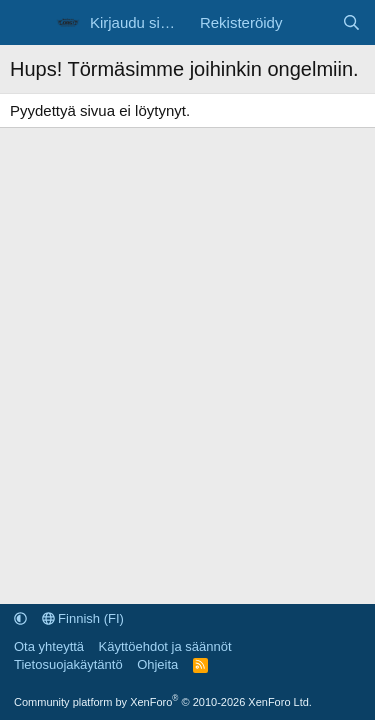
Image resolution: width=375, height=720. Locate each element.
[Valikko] (27, 23)
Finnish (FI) (83, 618)
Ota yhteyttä (49, 646)
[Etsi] (351, 22)
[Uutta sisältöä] (311, 22)
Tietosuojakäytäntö (68, 664)
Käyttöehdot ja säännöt (165, 646)
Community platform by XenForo (163, 702)
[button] (20, 618)
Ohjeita (157, 664)
